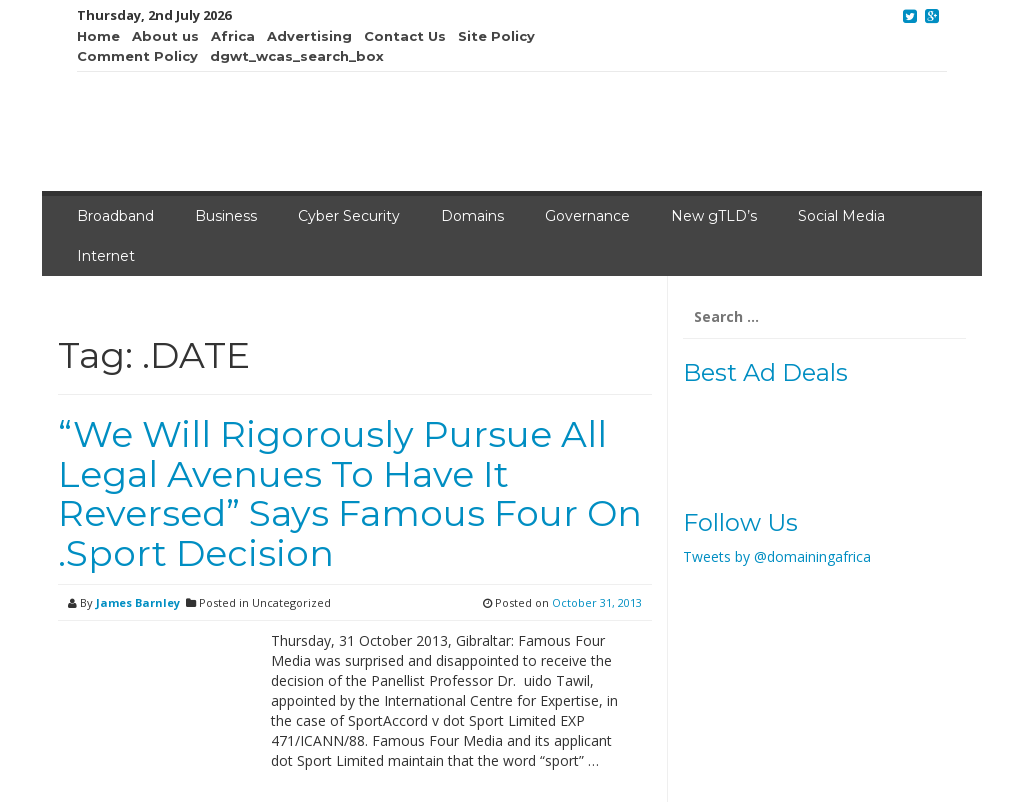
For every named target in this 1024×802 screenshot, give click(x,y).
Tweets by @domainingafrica (777, 556)
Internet (106, 256)
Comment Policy (137, 56)
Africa (233, 36)
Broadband (115, 216)
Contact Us (405, 36)
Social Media (841, 216)
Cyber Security (349, 216)
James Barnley (138, 602)
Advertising (309, 36)
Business (226, 216)
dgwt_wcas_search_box (297, 56)
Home (98, 36)
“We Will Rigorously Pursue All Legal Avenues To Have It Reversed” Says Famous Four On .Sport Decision (350, 493)
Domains (472, 216)
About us (165, 36)
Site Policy (496, 36)
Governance (587, 216)
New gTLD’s (714, 216)
